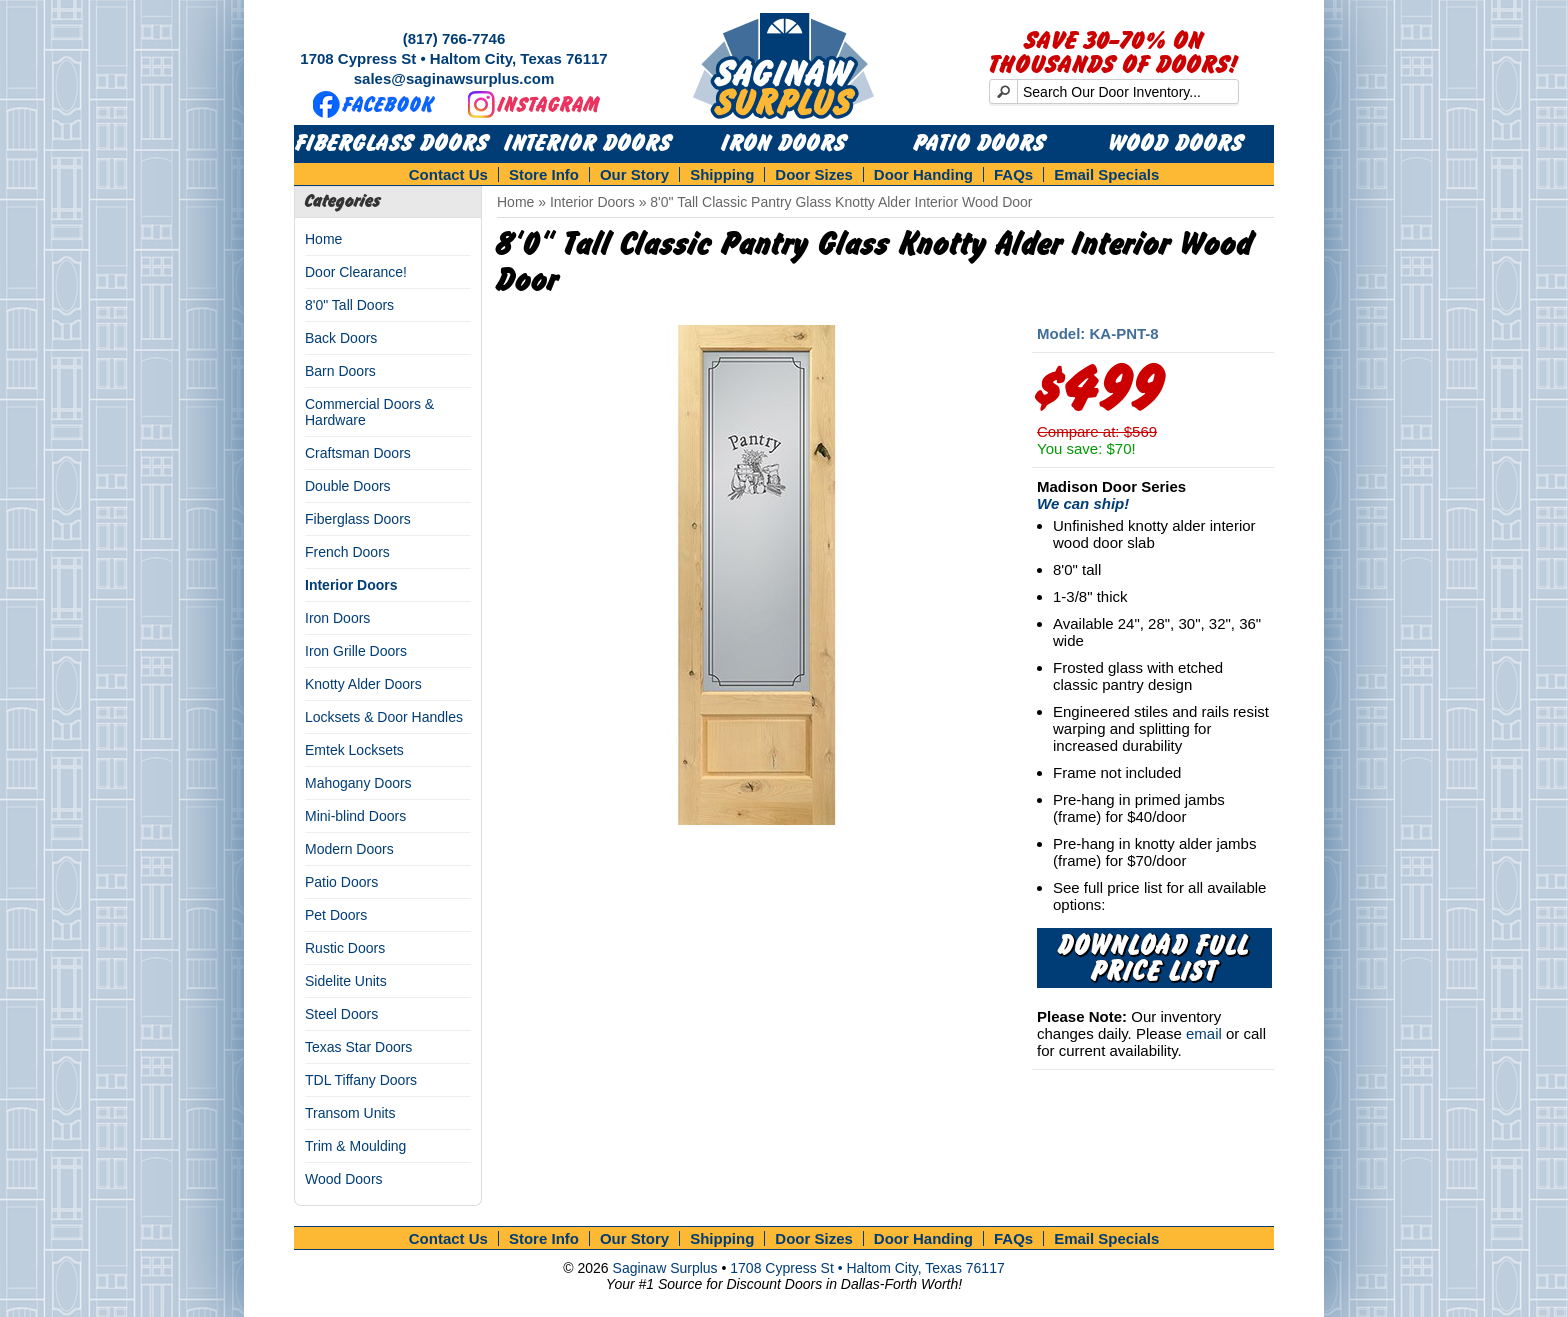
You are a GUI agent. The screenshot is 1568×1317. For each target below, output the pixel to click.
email (1204, 1033)
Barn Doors (340, 371)
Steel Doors (341, 1014)
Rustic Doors (345, 948)
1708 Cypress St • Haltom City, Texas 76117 (453, 58)
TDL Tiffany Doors (361, 1080)
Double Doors (348, 486)
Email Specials (1106, 174)
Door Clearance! (356, 272)
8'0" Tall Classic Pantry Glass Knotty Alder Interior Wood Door (841, 202)
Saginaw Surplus (665, 1268)
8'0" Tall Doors (349, 305)
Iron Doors (784, 144)
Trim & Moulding (355, 1146)
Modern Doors (349, 849)
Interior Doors (588, 144)
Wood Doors (1176, 144)
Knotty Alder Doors (363, 684)
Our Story (634, 174)
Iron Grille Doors (356, 651)
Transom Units (350, 1113)
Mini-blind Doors (355, 816)
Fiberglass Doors (392, 144)
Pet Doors (336, 915)
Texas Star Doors (358, 1047)
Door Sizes (814, 174)
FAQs (1013, 174)
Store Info (544, 174)
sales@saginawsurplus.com (454, 78)
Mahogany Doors (358, 783)
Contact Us (448, 174)
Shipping (722, 174)
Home (323, 239)
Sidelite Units (346, 981)
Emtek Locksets (354, 750)
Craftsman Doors (358, 453)
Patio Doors (980, 144)
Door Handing (923, 174)
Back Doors (341, 338)
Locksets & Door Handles (384, 717)
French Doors (347, 552)
